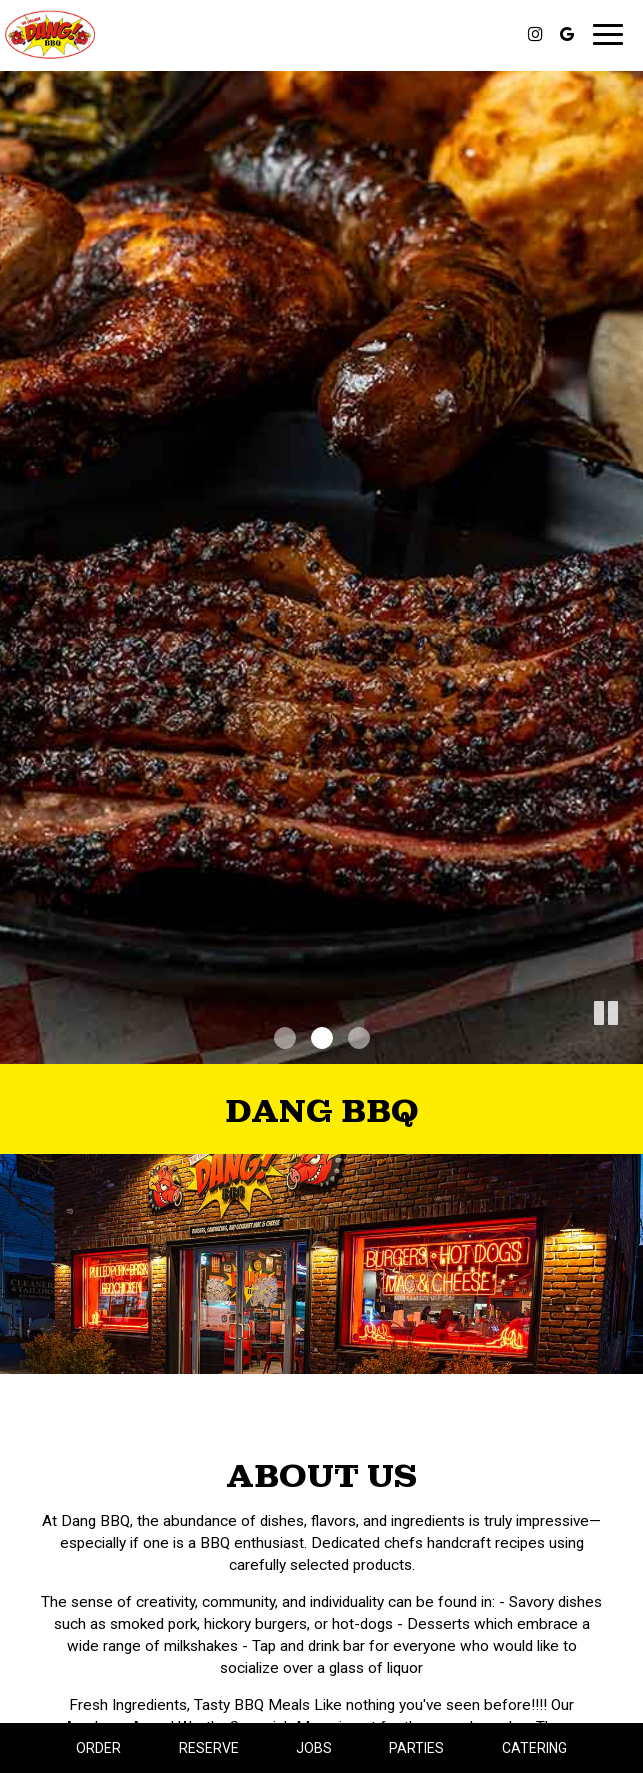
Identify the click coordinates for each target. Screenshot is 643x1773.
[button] (628, 1049)
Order (98, 1748)
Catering (534, 1748)
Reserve (209, 1748)
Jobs (314, 1748)
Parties (416, 1748)
